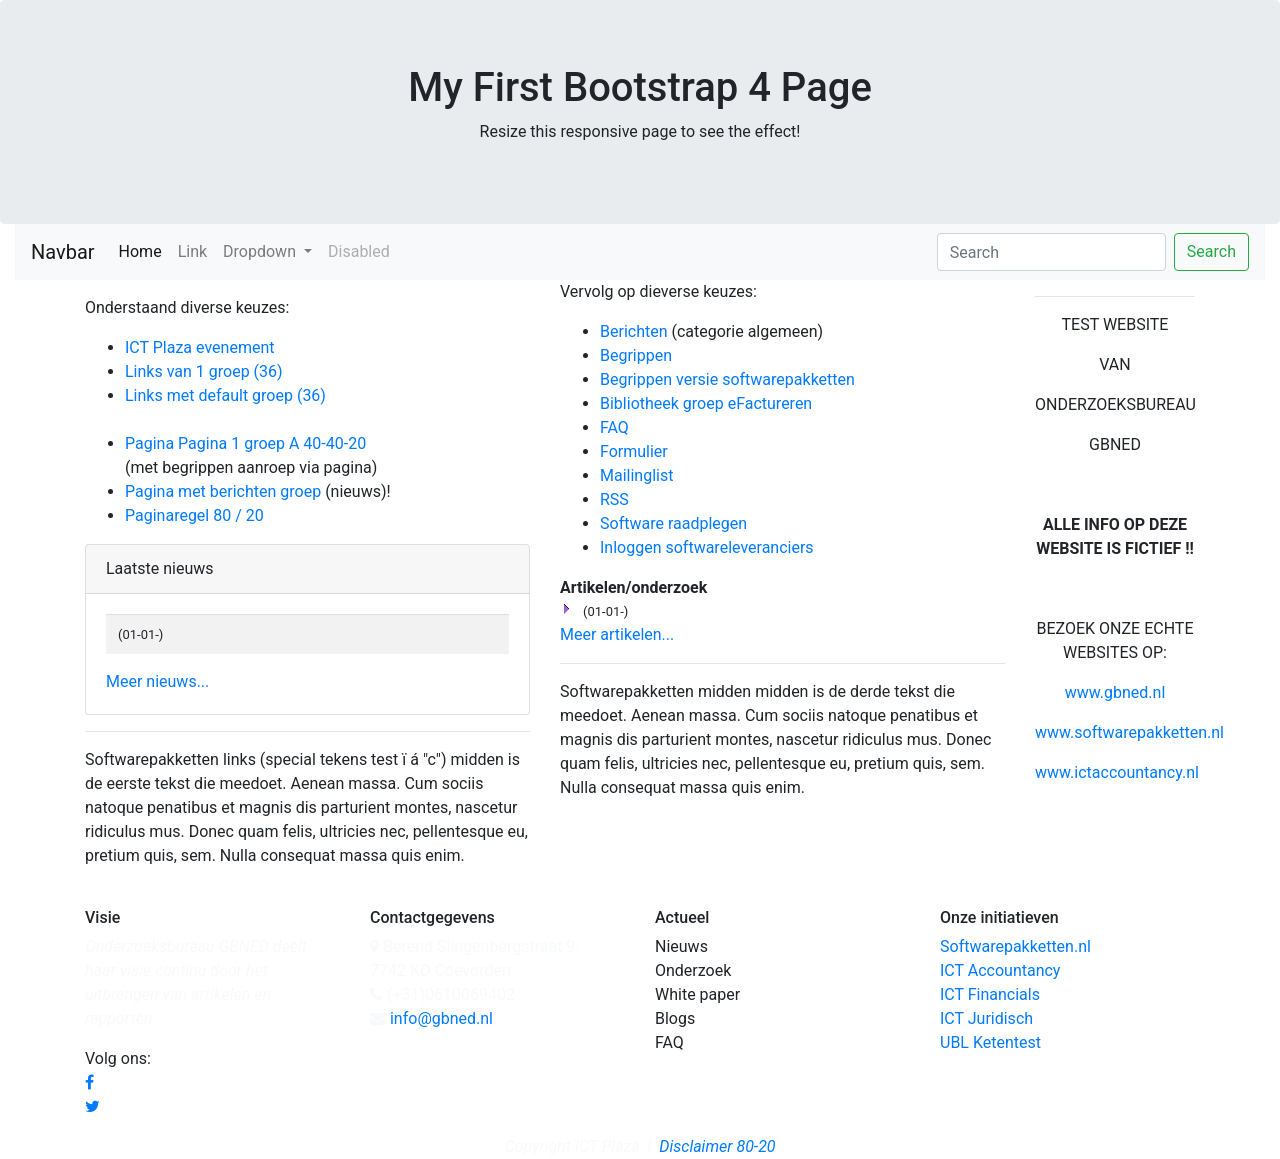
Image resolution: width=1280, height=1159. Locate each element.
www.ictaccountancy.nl (1117, 772)
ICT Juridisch (986, 1018)
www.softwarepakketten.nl (1129, 732)
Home (144, 250)
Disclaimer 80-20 (717, 1146)
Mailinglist (636, 475)
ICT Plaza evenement (199, 347)
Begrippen (636, 355)
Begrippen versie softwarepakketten (727, 379)
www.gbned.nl (1115, 692)
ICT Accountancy (1000, 970)
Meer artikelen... (617, 634)
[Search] (1051, 252)
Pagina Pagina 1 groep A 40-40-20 (245, 443)
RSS (614, 499)
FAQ (614, 427)
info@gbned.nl (441, 1018)
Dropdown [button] (261, 251)
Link (192, 251)
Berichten (634, 331)
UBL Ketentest (990, 1042)
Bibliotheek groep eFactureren (706, 403)
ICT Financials (990, 994)
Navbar (63, 252)
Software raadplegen (673, 523)
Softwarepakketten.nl (1015, 946)
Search (1211, 251)
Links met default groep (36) (225, 395)
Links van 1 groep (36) (204, 371)
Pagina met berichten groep (223, 491)
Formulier (634, 451)
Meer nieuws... (157, 681)
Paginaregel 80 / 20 (194, 515)
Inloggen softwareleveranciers (707, 547)
